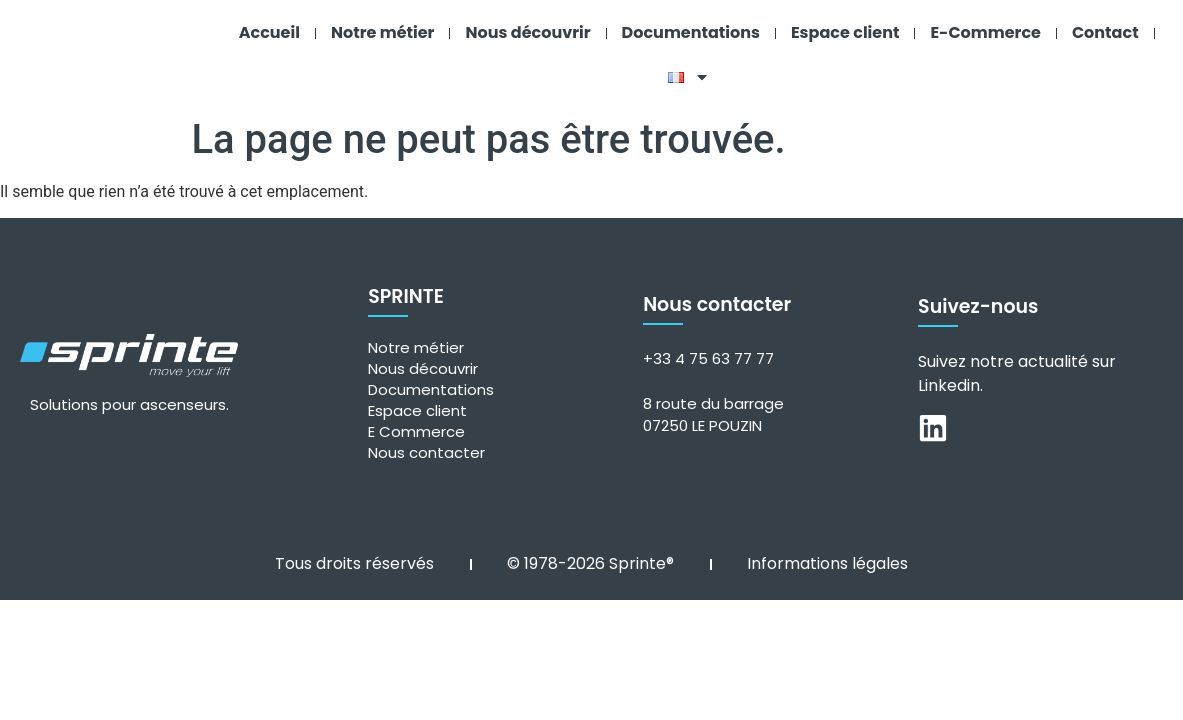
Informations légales (827, 558)
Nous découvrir (527, 32)
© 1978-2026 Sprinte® (590, 558)
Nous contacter (426, 447)
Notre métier (383, 32)
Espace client (845, 32)
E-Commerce (985, 32)
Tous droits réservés (354, 558)
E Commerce (416, 426)
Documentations (691, 32)
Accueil (269, 32)
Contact (1105, 32)
